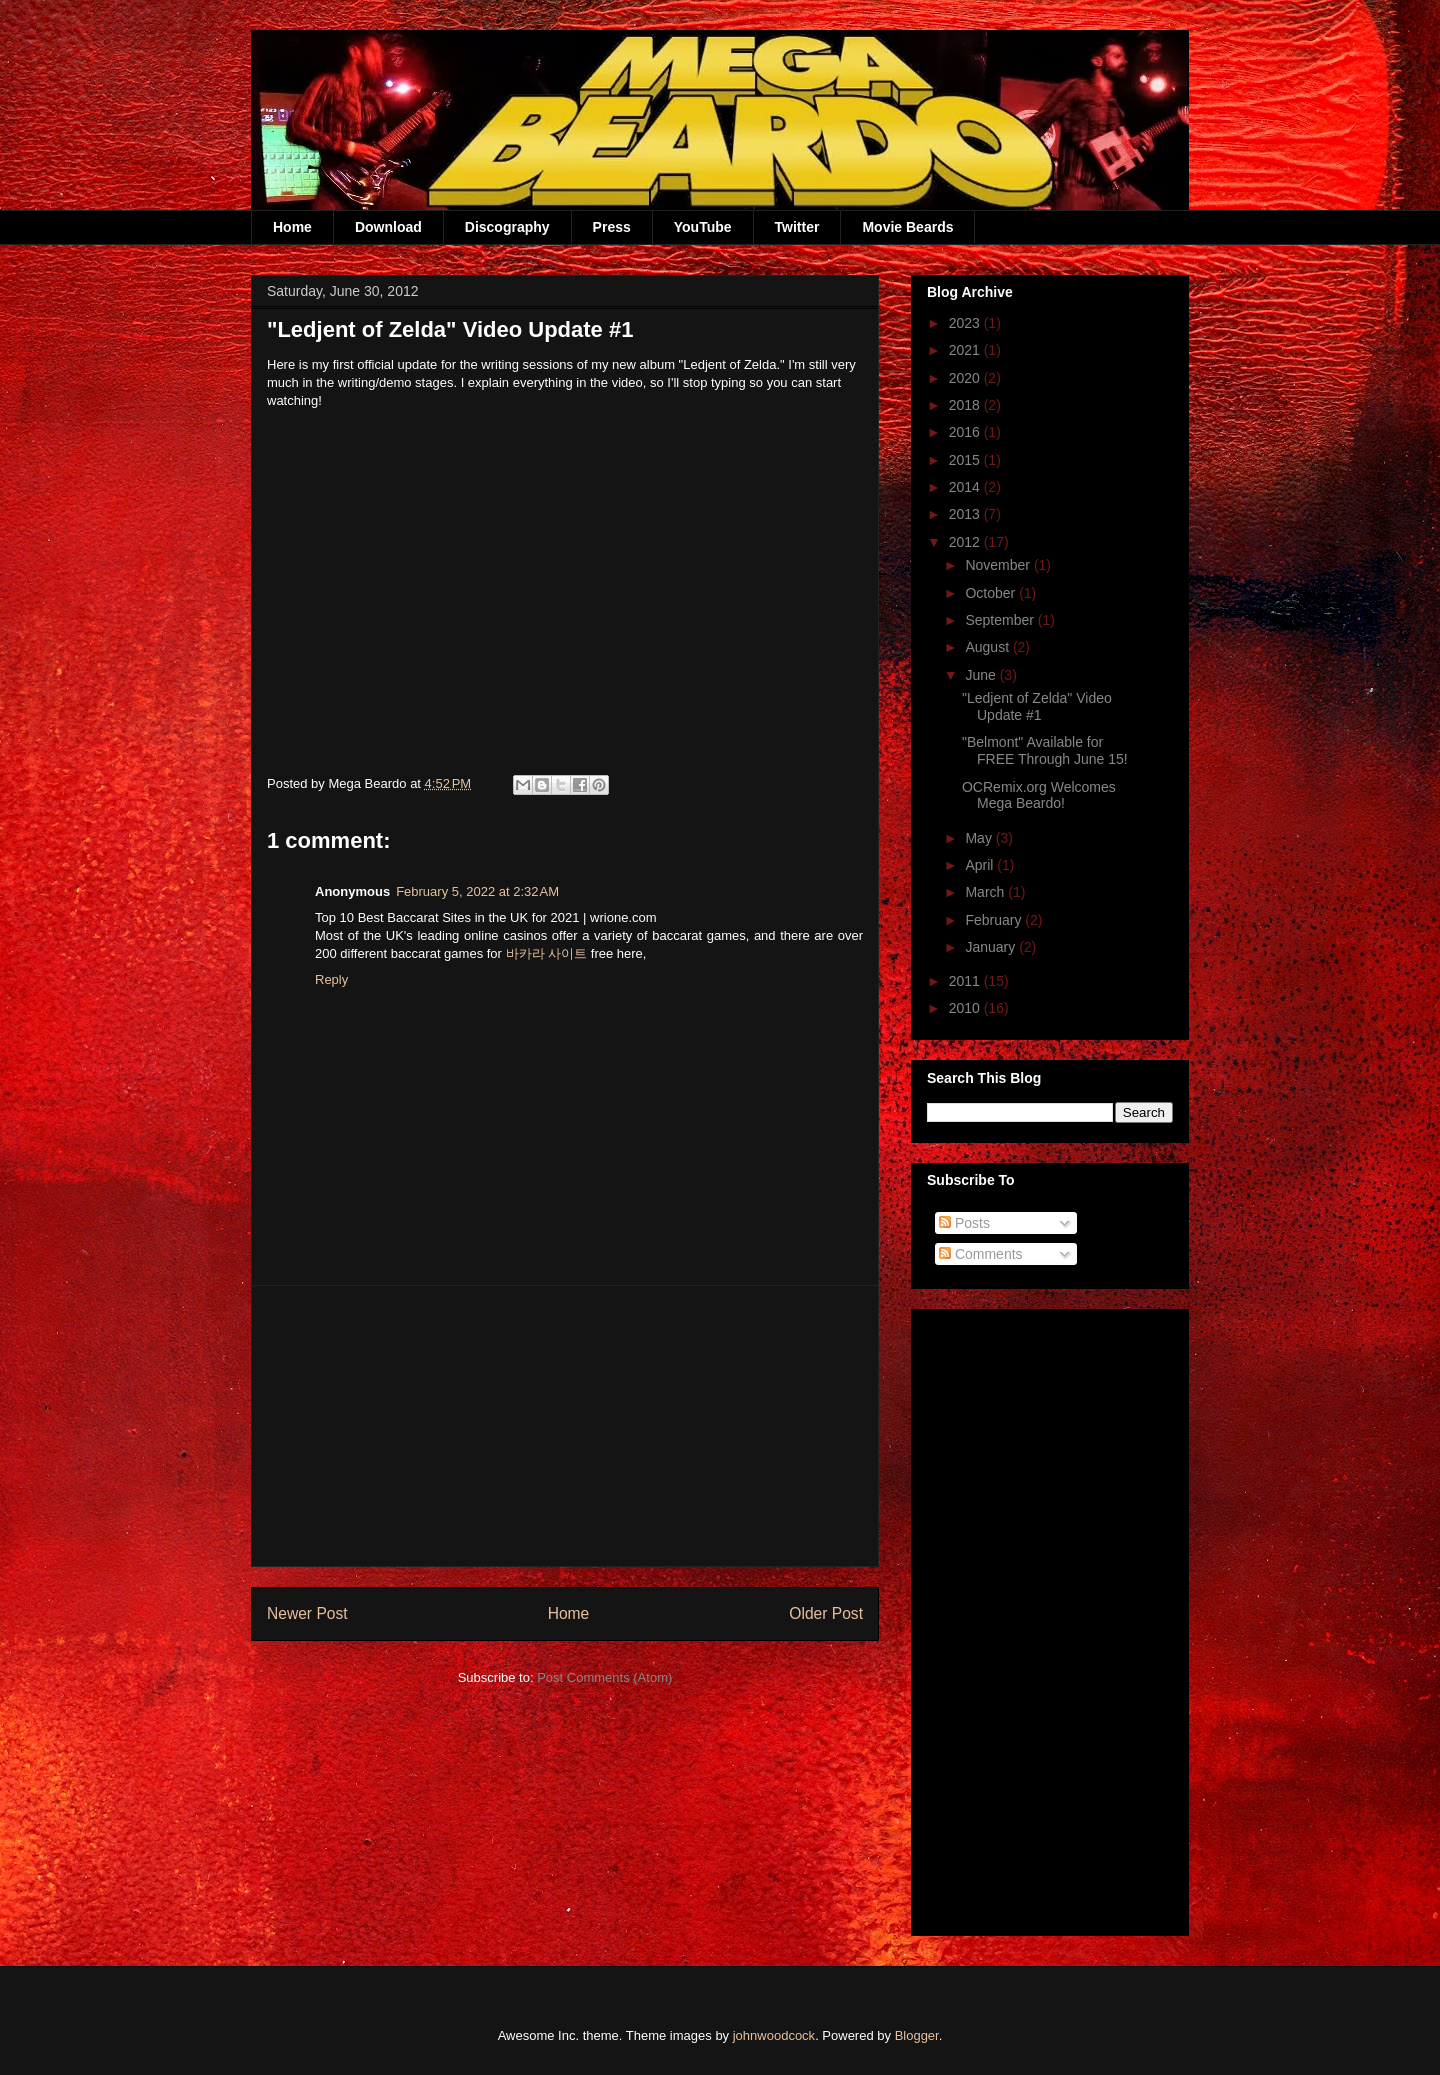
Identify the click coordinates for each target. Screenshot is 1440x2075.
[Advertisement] (565, 1426)
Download (388, 227)
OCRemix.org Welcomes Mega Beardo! (1039, 795)
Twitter (797, 227)
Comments (981, 1254)
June (982, 675)
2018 (966, 405)
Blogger (917, 2035)
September (1001, 620)
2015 (966, 460)
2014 (966, 487)
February (995, 920)
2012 (966, 542)
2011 (966, 981)
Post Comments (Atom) (604, 1677)
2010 (966, 1008)
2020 (966, 378)
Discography (507, 227)
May (980, 838)
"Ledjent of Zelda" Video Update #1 (1037, 706)
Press (612, 227)
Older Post (826, 1613)
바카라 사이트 (547, 953)
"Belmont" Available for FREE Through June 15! (1045, 750)
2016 (966, 432)
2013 (966, 514)
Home (292, 227)
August (988, 647)
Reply (331, 979)
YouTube (703, 227)
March (986, 892)
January (992, 947)
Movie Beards (907, 227)
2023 (966, 323)
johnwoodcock (774, 2035)
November (999, 565)
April (981, 865)
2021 (966, 350)
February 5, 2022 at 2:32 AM (477, 891)
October (992, 593)
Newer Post (307, 1613)
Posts (964, 1223)
